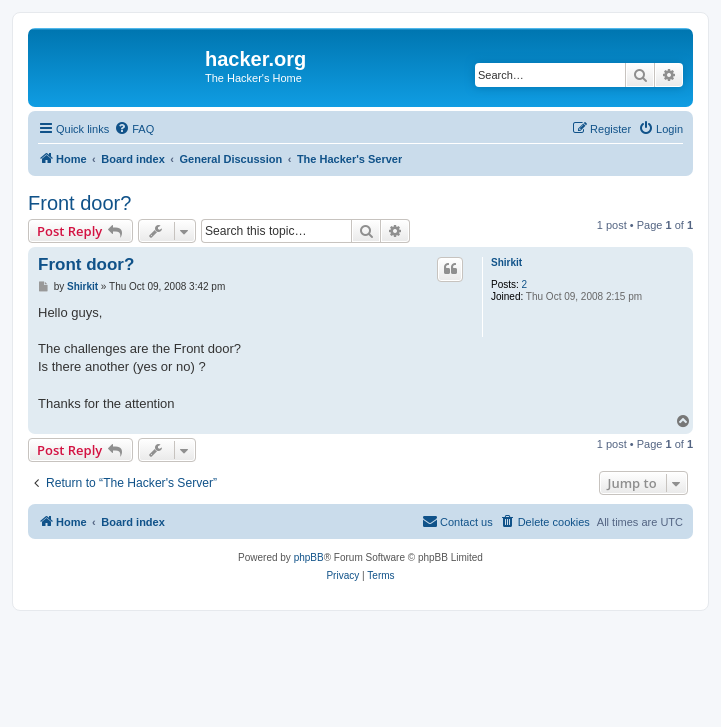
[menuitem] (134, 129)
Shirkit (506, 262)
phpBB (309, 557)
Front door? (79, 203)
